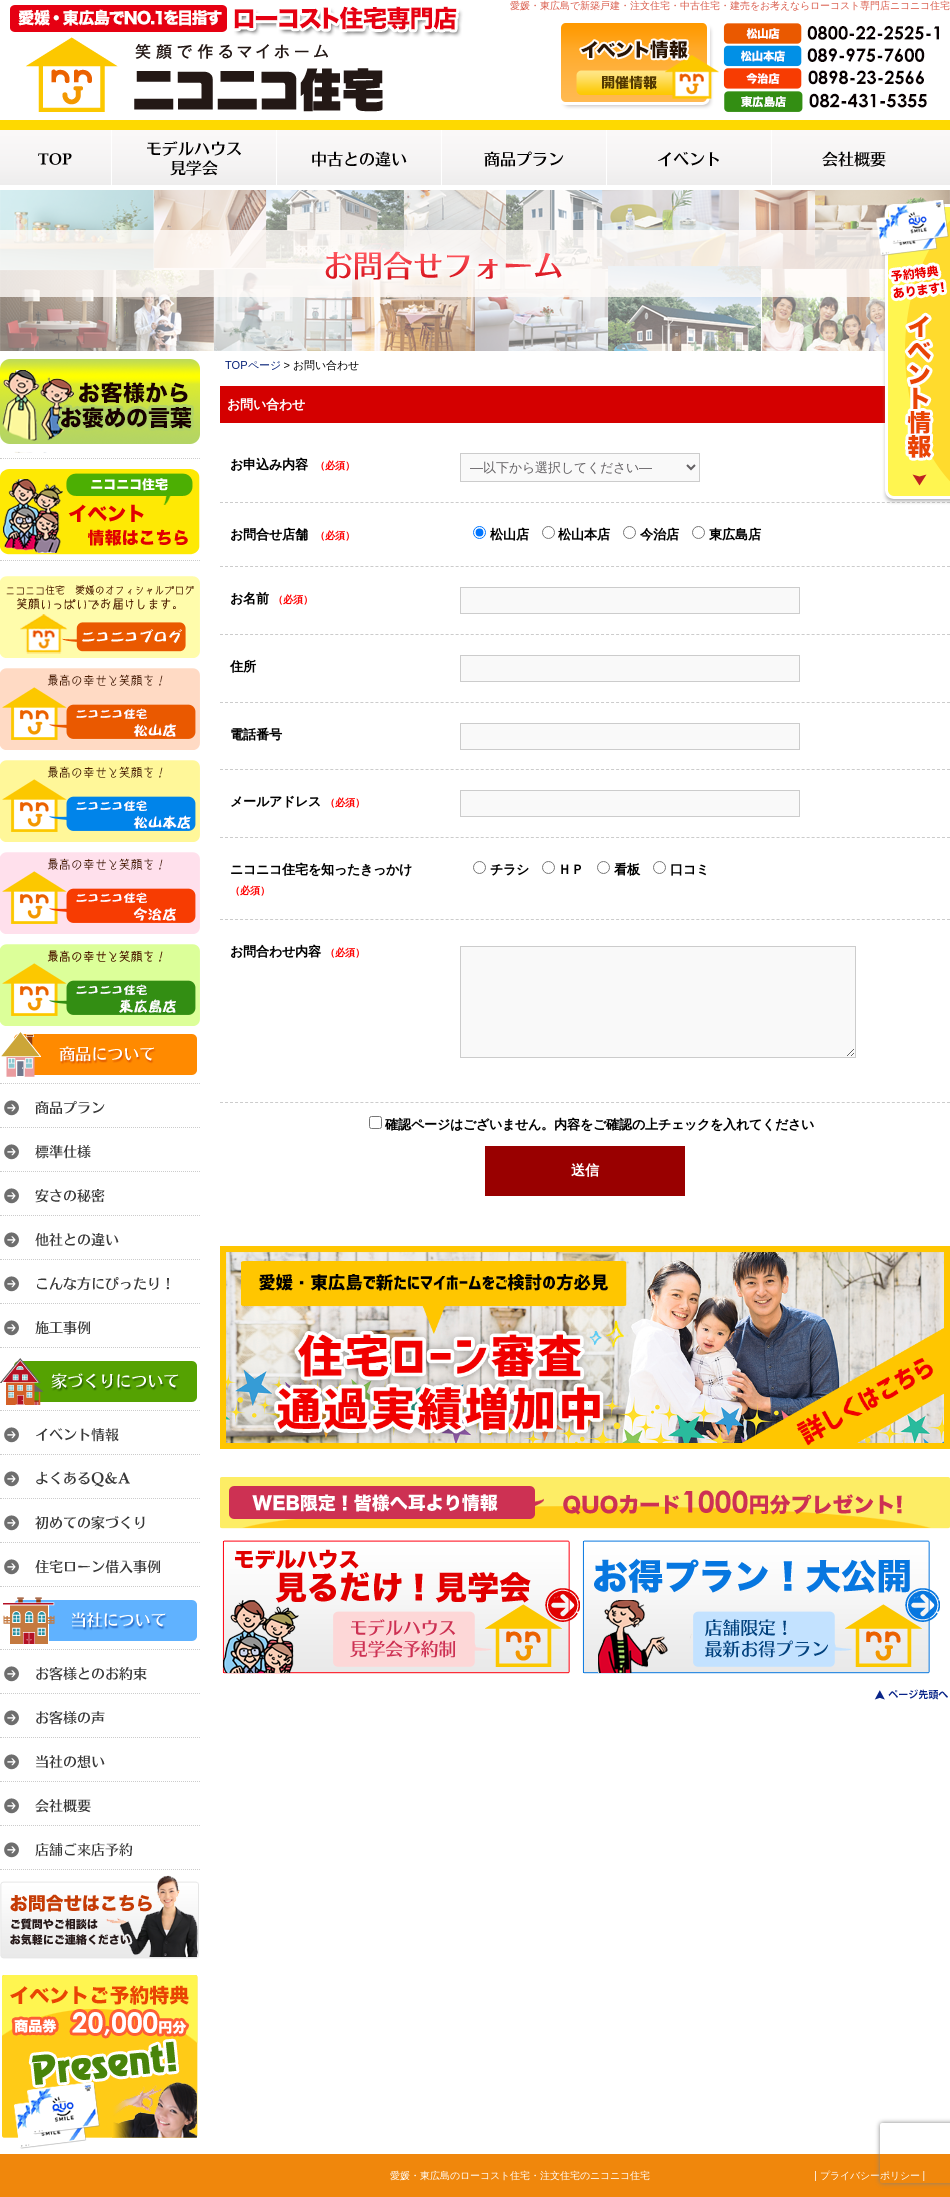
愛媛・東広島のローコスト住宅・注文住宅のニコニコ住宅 (520, 2175)
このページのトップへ (899, 1694)
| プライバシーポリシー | (869, 2175)
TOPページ (253, 365)
